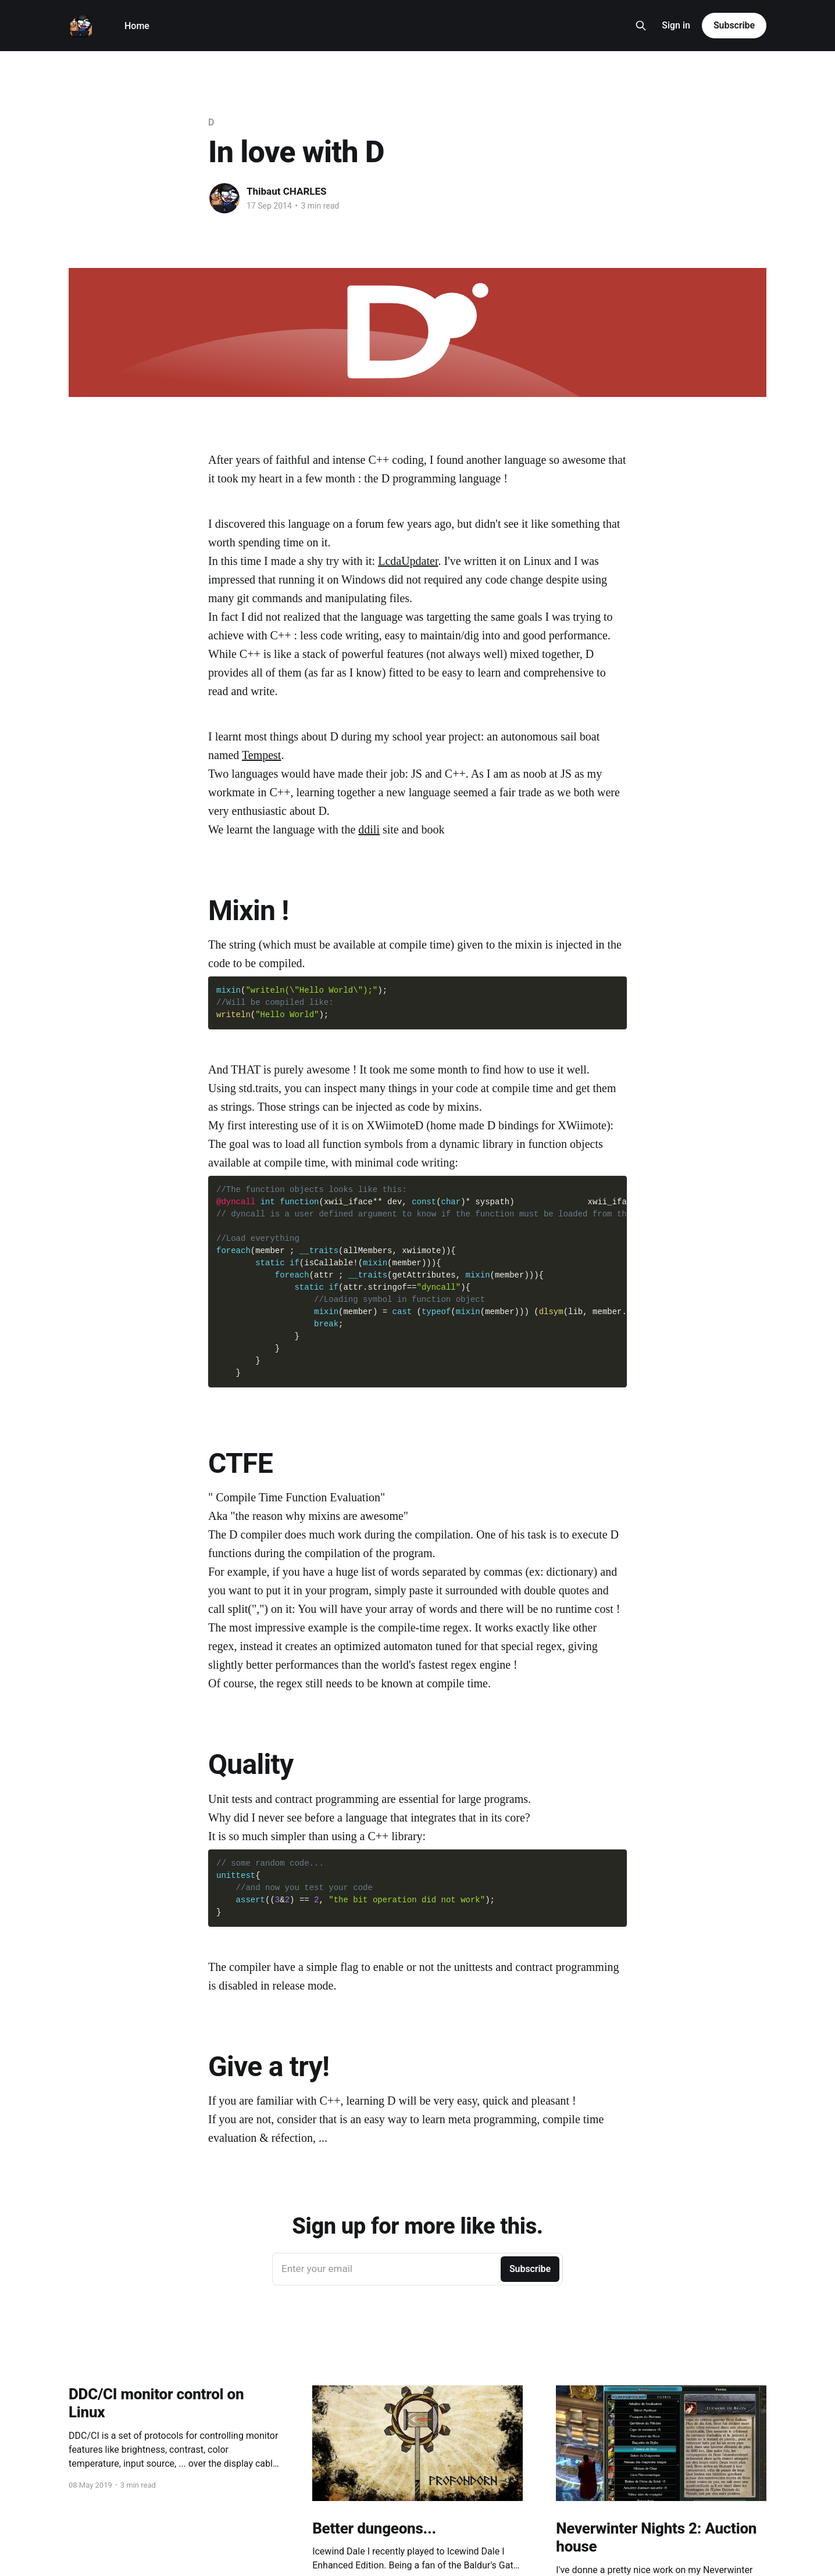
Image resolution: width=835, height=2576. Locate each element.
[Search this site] (640, 25)
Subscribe (734, 25)
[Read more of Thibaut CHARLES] (224, 198)
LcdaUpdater (408, 560)
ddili (369, 829)
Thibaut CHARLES (287, 191)
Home (136, 25)
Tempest (261, 755)
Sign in (676, 25)
